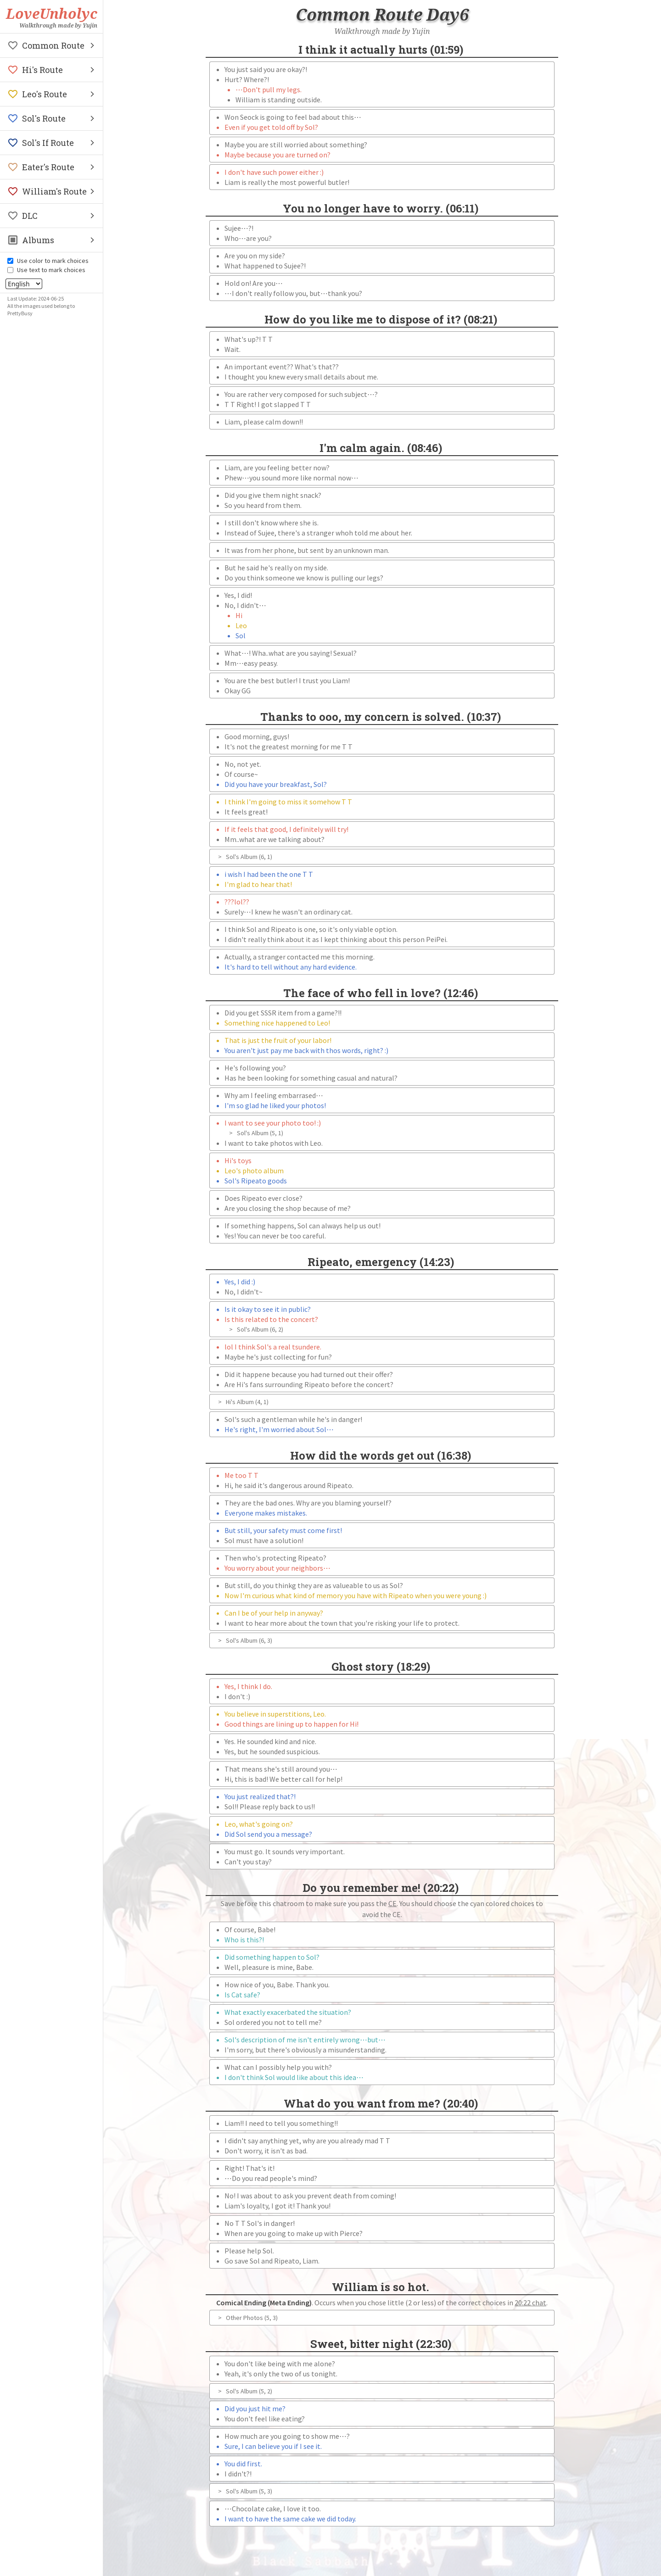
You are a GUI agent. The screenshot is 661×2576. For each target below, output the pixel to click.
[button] (51, 45)
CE (392, 1903)
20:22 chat (530, 2302)
